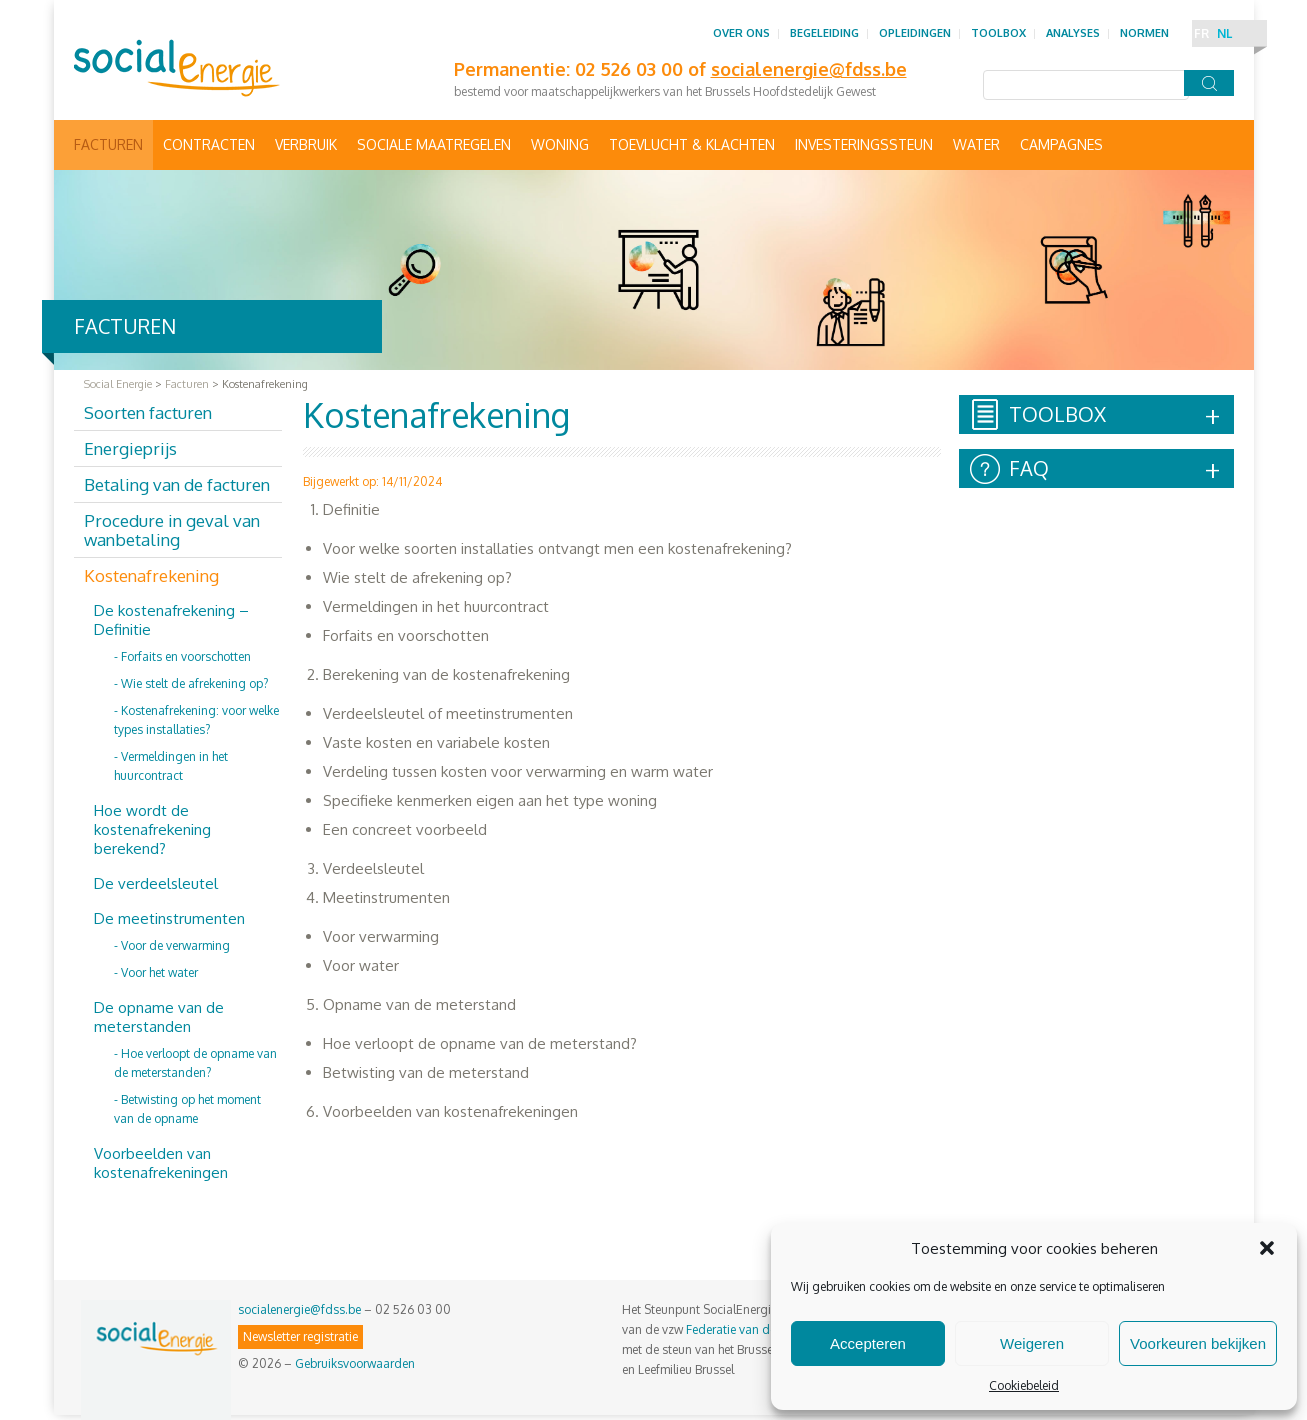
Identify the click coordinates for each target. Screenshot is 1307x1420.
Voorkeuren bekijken (1198, 1343)
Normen (1144, 33)
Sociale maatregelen (434, 144)
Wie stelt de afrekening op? (194, 683)
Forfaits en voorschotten (186, 656)
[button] (1267, 1248)
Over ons (741, 33)
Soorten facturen (148, 412)
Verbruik (306, 144)
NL (1224, 33)
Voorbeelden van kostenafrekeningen (161, 1163)
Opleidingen (915, 33)
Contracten (209, 144)
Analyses (1073, 33)
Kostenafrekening (151, 575)
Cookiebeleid (1024, 1385)
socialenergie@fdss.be (299, 1309)
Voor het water (159, 972)
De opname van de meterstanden (159, 1017)
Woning (560, 144)
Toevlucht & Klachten (692, 144)
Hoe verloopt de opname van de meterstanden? (195, 1063)
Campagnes (1061, 144)
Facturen (108, 144)
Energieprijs (130, 448)
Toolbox (998, 33)
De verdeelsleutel (156, 883)
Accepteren (868, 1343)
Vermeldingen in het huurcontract (171, 766)
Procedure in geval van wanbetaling (172, 530)
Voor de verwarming (175, 945)
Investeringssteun (864, 144)
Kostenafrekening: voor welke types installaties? (196, 720)
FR (1201, 33)
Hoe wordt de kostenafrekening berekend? (152, 829)
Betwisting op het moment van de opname (187, 1109)
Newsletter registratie (300, 1336)
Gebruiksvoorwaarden (355, 1363)
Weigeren (1032, 1343)
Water (976, 144)
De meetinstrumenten (169, 918)
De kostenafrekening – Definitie (171, 620)
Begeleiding (824, 33)
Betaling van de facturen (177, 484)
